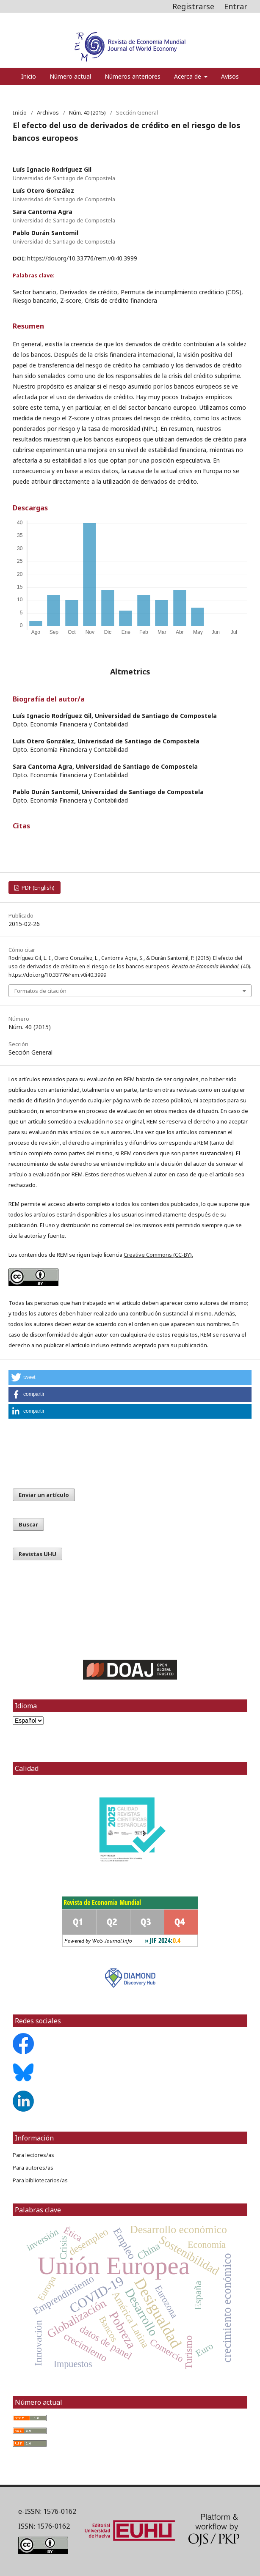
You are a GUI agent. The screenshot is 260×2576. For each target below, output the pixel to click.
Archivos (48, 112)
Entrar (235, 6)
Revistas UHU (37, 1554)
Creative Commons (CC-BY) (158, 1254)
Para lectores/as (33, 2155)
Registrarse (193, 6)
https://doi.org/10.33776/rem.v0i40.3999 (82, 258)
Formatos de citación (40, 991)
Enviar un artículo (44, 1495)
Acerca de (188, 76)
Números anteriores (132, 76)
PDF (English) (37, 887)
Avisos (230, 76)
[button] (130, 1377)
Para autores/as (33, 2167)
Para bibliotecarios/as (40, 2180)
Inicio (28, 76)
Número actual (70, 76)
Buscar (28, 1524)
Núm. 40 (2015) (87, 112)
